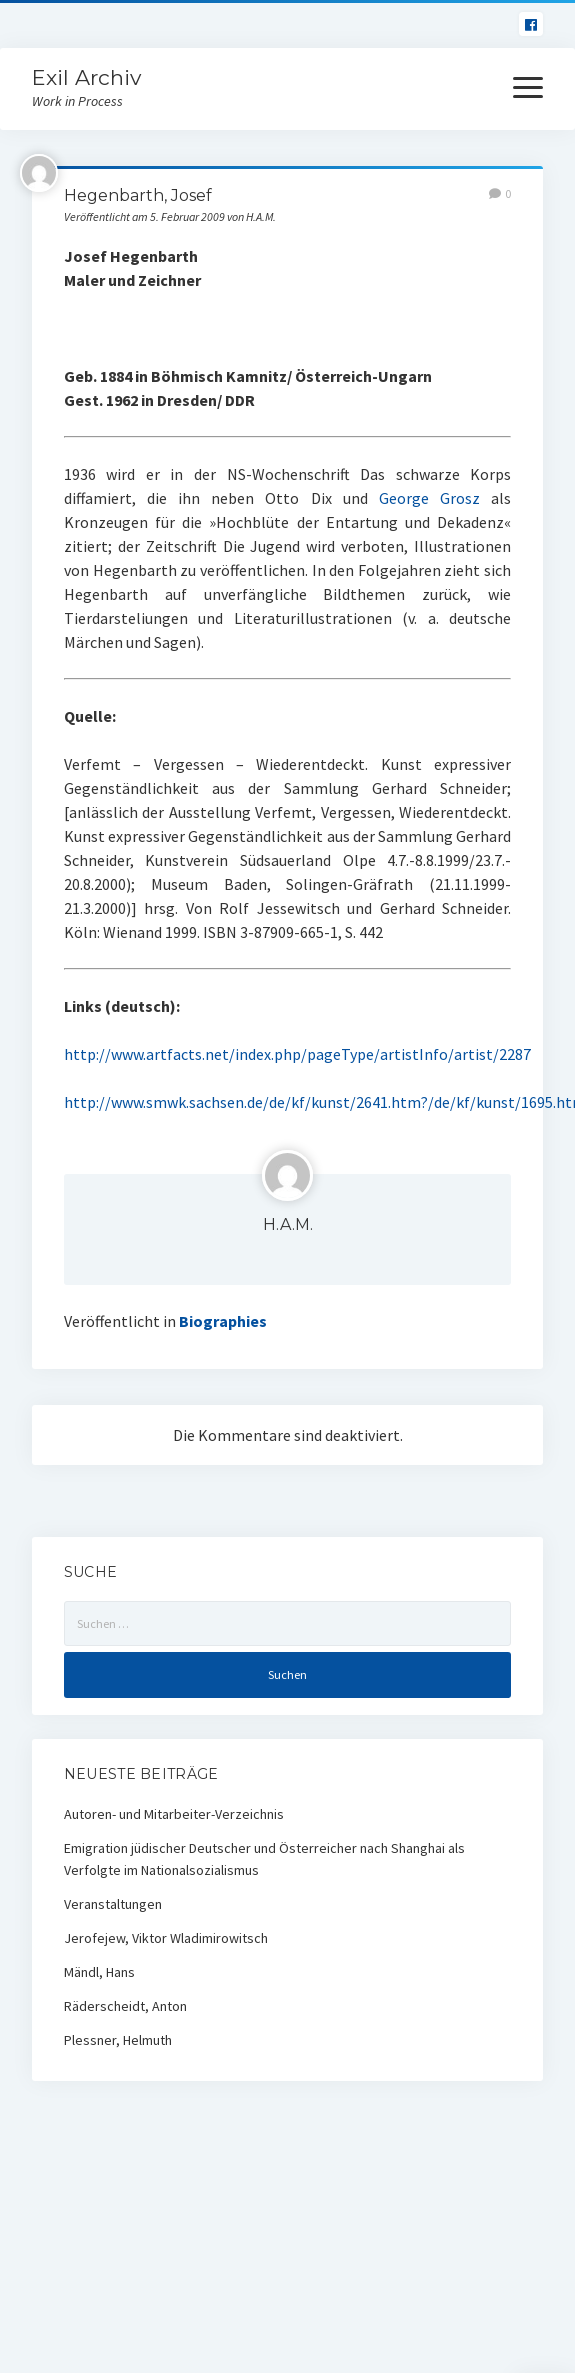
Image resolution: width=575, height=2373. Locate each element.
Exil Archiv (86, 77)
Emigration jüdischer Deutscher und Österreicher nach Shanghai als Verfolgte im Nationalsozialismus (264, 1859)
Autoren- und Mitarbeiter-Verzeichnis (174, 1814)
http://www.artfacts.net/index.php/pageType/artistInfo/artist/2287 (297, 1054)
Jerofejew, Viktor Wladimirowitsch (166, 1938)
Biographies (223, 1321)
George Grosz (429, 498)
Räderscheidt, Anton (125, 2006)
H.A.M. (288, 1224)
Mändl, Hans (99, 1972)
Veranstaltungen (113, 1904)
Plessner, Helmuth (118, 2040)
